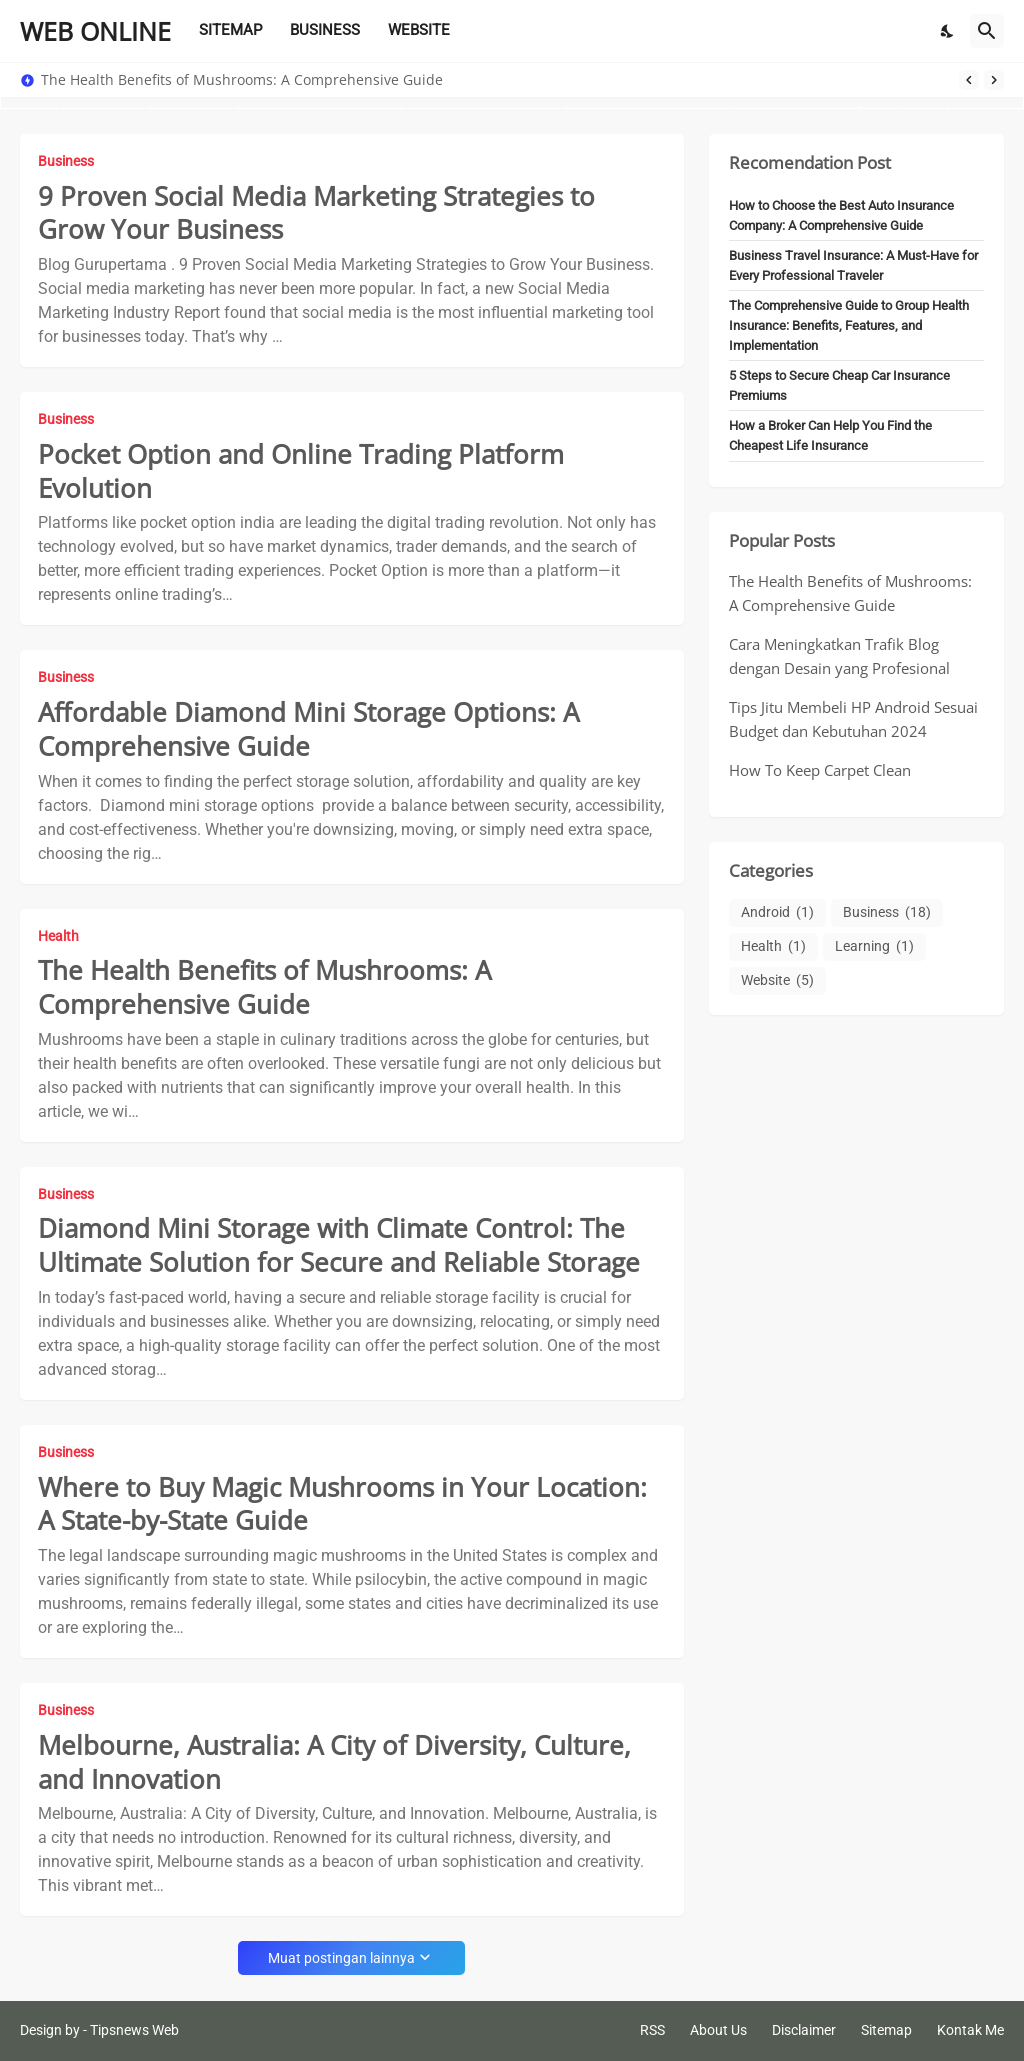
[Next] (994, 80)
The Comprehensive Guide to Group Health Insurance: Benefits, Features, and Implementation (849, 325)
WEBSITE (419, 30)
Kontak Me (970, 2030)
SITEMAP (230, 30)
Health (773, 947)
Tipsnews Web (134, 2030)
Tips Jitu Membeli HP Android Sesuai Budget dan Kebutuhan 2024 (853, 719)
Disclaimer (804, 2030)
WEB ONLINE (95, 31)
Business (887, 913)
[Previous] (969, 80)
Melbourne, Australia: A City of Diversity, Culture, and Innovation (334, 1763)
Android (777, 913)
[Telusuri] (987, 31)
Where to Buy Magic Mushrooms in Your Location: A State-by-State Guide (342, 1505)
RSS (652, 2030)
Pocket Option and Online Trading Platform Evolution (301, 472)
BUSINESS (325, 30)
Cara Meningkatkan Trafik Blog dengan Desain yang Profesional (839, 656)
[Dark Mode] (948, 31)
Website (777, 981)
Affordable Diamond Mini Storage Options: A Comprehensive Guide (308, 730)
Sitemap (886, 2030)
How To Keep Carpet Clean (820, 770)
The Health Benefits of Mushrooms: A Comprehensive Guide (242, 80)
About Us (718, 2030)
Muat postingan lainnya (341, 1958)
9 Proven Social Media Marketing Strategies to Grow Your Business (316, 214)
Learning (874, 947)
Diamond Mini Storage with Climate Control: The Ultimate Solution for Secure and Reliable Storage (339, 1246)
